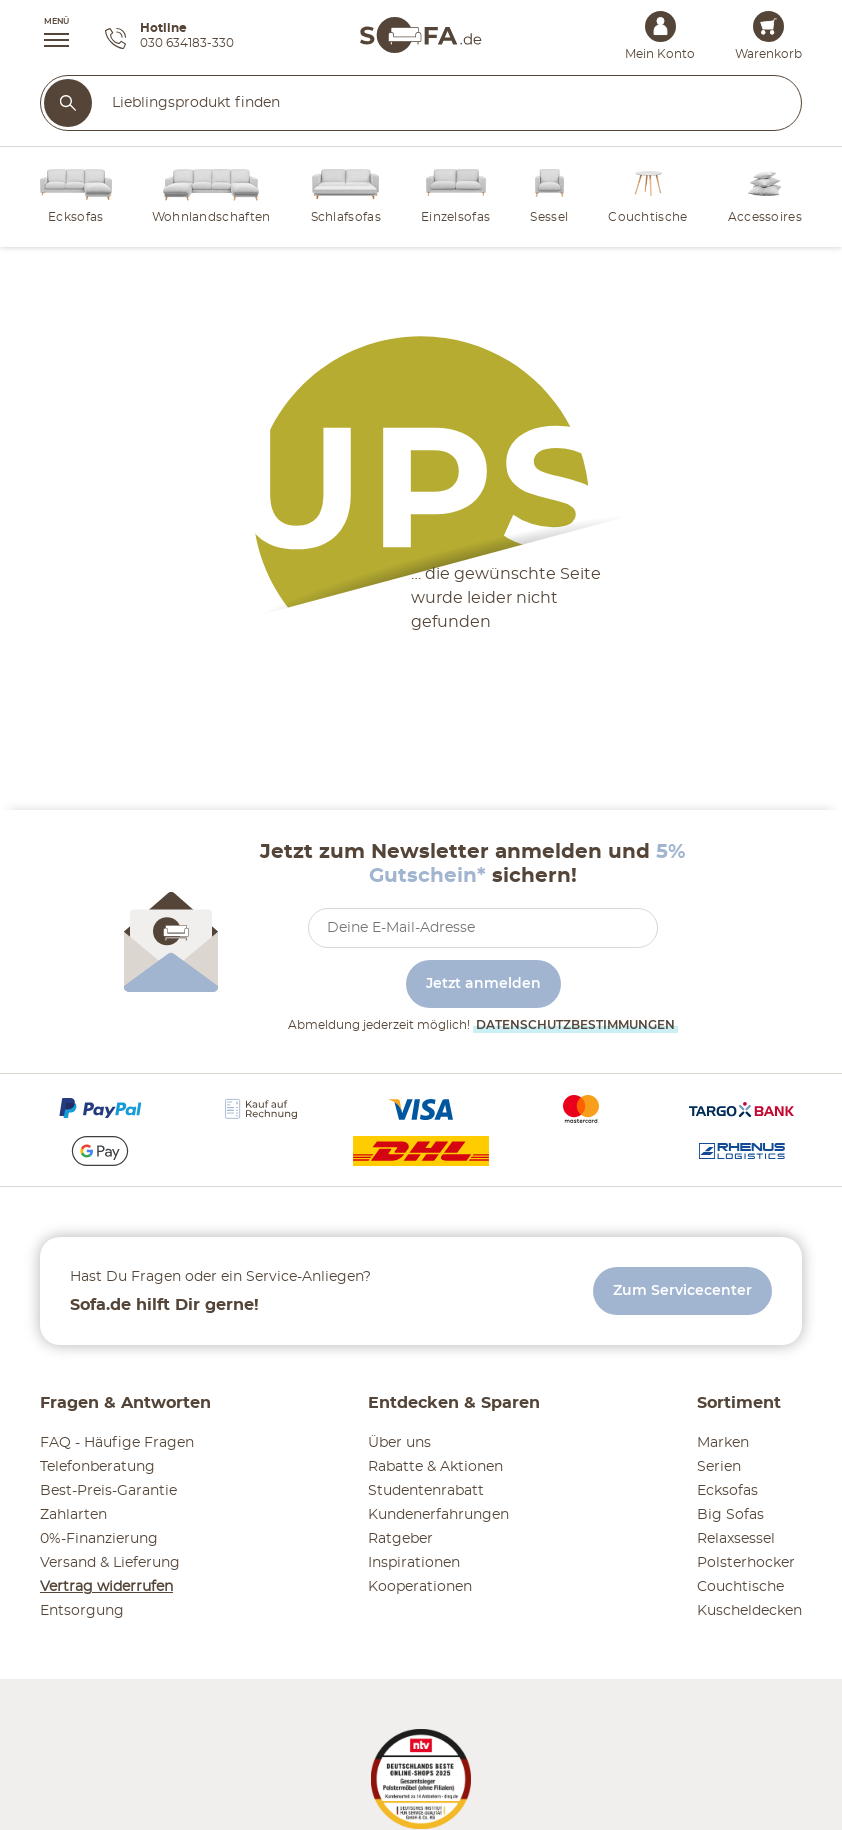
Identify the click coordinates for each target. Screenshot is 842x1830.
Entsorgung (82, 1611)
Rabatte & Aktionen (435, 1467)
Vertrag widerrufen (106, 1587)
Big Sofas (730, 1515)
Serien (719, 1467)
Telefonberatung (97, 1467)
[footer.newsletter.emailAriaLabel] (483, 928)
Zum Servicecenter (682, 1291)
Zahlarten (73, 1515)
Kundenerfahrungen (438, 1515)
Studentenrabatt (426, 1491)
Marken (723, 1443)
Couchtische (740, 1587)
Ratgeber (400, 1539)
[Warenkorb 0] (768, 26)
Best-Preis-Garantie (108, 1491)
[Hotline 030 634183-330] (169, 38)
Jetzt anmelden (483, 984)
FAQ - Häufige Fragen (117, 1443)
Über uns (399, 1443)
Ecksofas (727, 1491)
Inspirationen (414, 1563)
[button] (46, 35)
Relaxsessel (736, 1539)
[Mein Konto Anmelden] (660, 26)
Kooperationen (420, 1587)
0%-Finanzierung (99, 1539)
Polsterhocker (746, 1563)
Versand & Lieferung (110, 1563)
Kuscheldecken (749, 1611)
